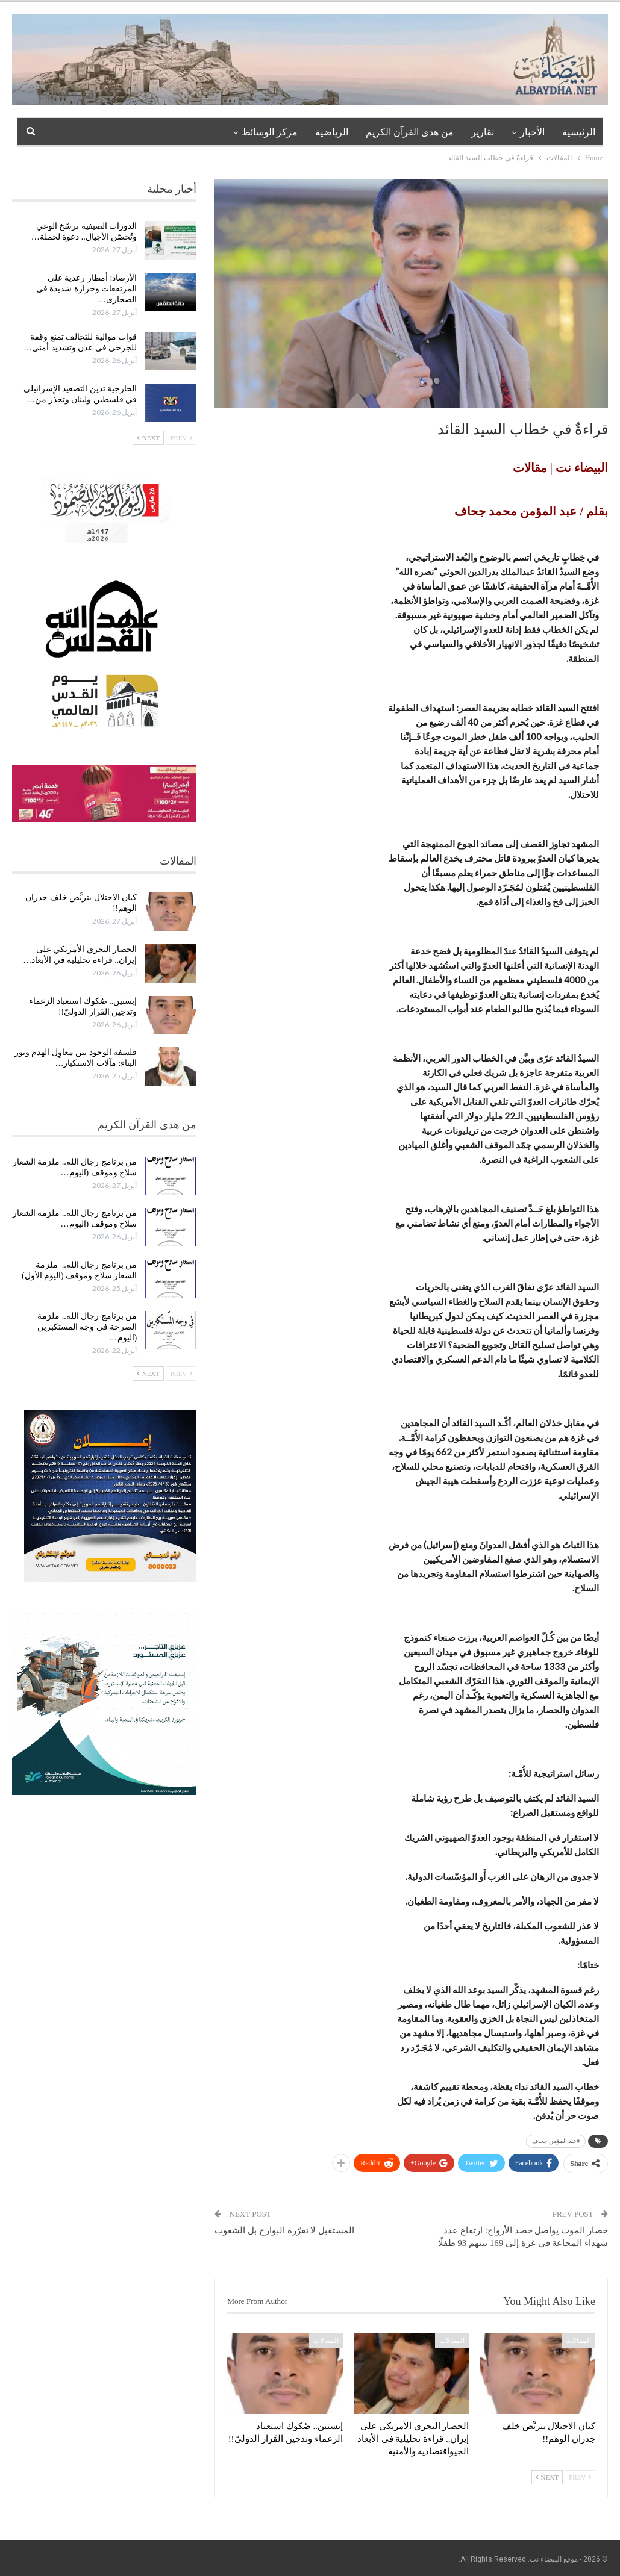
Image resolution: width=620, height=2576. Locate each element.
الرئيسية (578, 132)
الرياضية (331, 132)
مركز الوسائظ (270, 132)
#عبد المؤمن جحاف (556, 2141)
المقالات (578, 2340)
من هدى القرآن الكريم (410, 132)
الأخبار (532, 132)
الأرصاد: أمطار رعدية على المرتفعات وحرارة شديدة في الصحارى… (86, 288)
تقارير (482, 132)
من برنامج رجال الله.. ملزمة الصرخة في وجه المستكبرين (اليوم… (87, 1326)
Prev (580, 2477)
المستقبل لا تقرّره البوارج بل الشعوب (284, 2230)
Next (547, 2477)
